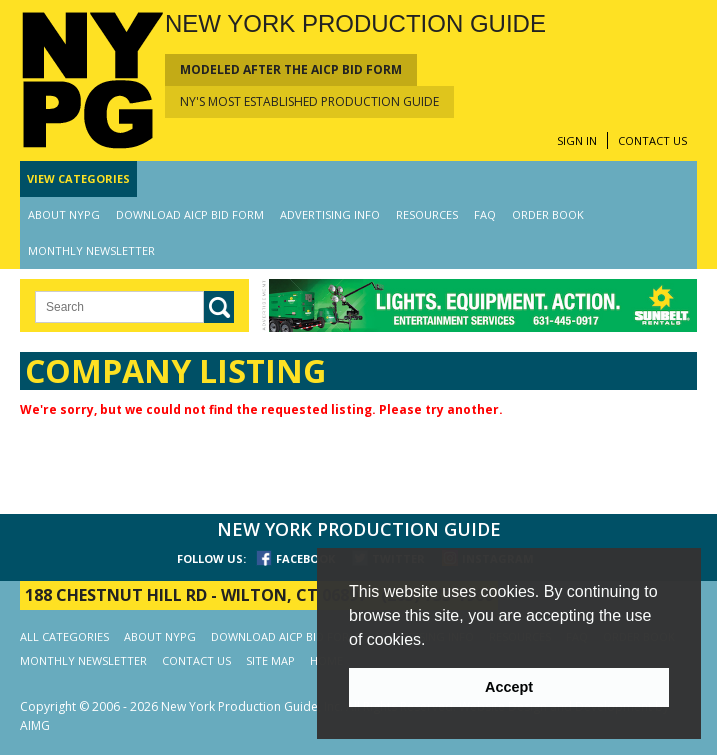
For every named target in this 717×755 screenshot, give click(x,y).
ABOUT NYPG (64, 214)
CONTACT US (652, 140)
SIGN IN (577, 140)
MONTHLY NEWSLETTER (91, 250)
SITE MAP (270, 660)
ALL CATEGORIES (64, 636)
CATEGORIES (78, 178)
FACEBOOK (305, 558)
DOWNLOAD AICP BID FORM (190, 214)
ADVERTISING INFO (330, 214)
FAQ (485, 214)
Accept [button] (509, 687)
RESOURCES (427, 214)
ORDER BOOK (548, 214)
